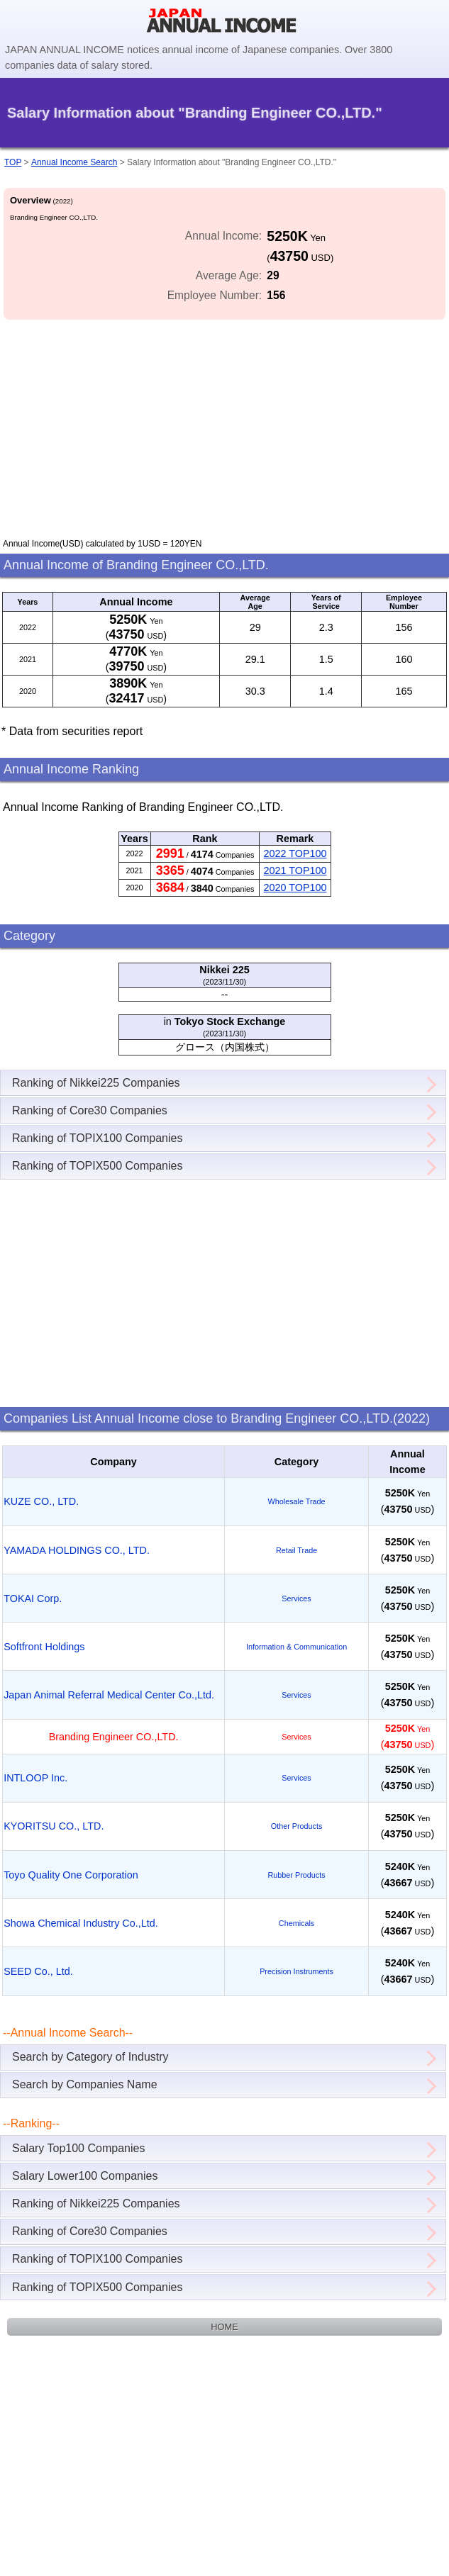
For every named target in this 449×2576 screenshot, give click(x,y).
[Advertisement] (224, 422)
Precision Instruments (296, 1971)
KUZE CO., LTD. (41, 1501)
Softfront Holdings (44, 1646)
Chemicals (296, 1923)
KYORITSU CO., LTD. (54, 1826)
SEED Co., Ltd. (38, 1971)
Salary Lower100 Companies (84, 2176)
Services (296, 1598)
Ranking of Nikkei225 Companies (96, 1083)
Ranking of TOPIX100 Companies (97, 1138)
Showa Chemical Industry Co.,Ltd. (81, 1923)
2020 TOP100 (294, 887)
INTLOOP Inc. (35, 1777)
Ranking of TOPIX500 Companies (97, 1166)
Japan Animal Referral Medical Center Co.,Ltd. (109, 1695)
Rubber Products (297, 1875)
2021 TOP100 (294, 870)
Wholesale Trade (297, 1501)
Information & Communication (296, 1646)
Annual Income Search (74, 162)
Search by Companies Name (84, 2084)
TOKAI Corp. (33, 1598)
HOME (224, 2327)
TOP (12, 162)
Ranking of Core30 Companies (89, 1110)
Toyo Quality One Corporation (71, 1875)
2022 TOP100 (294, 853)
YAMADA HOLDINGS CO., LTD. (77, 1550)
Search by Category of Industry (90, 2057)
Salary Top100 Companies (78, 2148)
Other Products (297, 1826)
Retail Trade (296, 1550)
